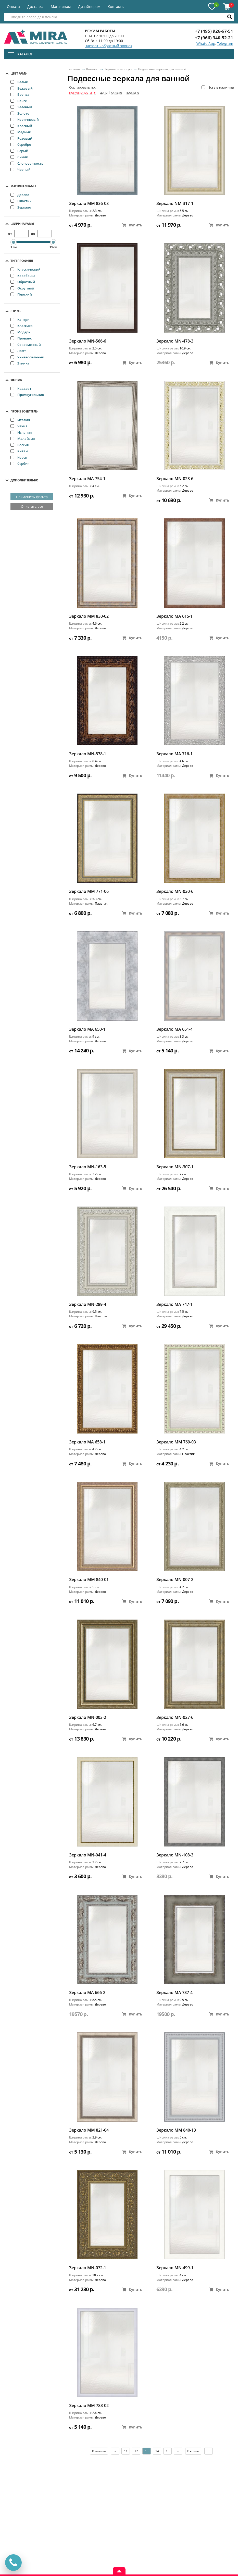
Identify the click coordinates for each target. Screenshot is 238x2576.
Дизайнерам (89, 6)
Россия (19, 445)
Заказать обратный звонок (108, 45)
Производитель (24, 411)
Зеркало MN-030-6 (174, 891)
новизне (132, 92)
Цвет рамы (19, 73)
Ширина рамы (22, 224)
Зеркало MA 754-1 (87, 478)
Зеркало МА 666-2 (87, 1992)
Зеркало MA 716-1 (174, 753)
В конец (193, 2451)
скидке (116, 92)
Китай (19, 451)
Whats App (205, 43)
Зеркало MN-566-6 (87, 341)
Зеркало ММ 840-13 (176, 2130)
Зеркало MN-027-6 (174, 1717)
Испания (21, 432)
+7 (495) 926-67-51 (214, 31)
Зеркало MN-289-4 (87, 1304)
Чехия (18, 426)
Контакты (116, 6)
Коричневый (24, 119)
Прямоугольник (27, 394)
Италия (20, 420)
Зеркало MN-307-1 (174, 1166)
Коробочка (22, 275)
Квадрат (20, 388)
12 (136, 2451)
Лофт (18, 350)
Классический (25, 269)
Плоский (21, 294)
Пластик (20, 201)
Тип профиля (21, 261)
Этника (19, 363)
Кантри (20, 319)
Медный (20, 132)
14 (157, 2451)
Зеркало (20, 207)
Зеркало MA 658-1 (87, 1442)
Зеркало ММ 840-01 (89, 1579)
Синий (19, 157)
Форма (16, 380)
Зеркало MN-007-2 (174, 1579)
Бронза (19, 94)
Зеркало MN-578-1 (87, 753)
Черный (20, 169)
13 (146, 2451)
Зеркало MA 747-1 (174, 1304)
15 (167, 2451)
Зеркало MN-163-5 (87, 1166)
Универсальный (27, 357)
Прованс (21, 338)
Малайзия (22, 438)
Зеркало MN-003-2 (87, 1717)
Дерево (19, 194)
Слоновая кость (26, 163)
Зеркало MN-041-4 (87, 1855)
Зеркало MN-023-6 (174, 478)
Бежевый (21, 88)
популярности (82, 92)
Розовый (21, 138)
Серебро (20, 144)
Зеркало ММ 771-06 (89, 891)
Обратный (22, 282)
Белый (19, 82)
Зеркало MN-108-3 (174, 1855)
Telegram (225, 43)
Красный (21, 126)
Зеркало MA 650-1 (87, 1029)
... (208, 2451)
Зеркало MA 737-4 (174, 1992)
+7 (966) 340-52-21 (214, 38)
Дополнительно (24, 480)
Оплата (13, 6)
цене (103, 92)
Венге (18, 101)
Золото (19, 113)
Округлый (22, 288)
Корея (18, 457)
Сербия (19, 463)
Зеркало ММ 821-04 (89, 2130)
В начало (99, 2451)
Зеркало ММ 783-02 (89, 2405)
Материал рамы (23, 186)
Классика (21, 325)
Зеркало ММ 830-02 (89, 616)
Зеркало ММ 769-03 (176, 1442)
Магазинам (61, 6)
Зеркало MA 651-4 (174, 1029)
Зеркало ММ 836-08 (89, 203)
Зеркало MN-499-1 (174, 2267)
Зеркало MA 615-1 (174, 616)
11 (126, 2451)
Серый (19, 151)
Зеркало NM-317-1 (174, 203)
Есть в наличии (218, 87)
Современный (25, 344)
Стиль (15, 311)
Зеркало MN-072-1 (87, 2267)
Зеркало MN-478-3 (174, 341)
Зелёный (21, 107)
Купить (132, 225)
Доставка (35, 6)
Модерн (20, 332)
